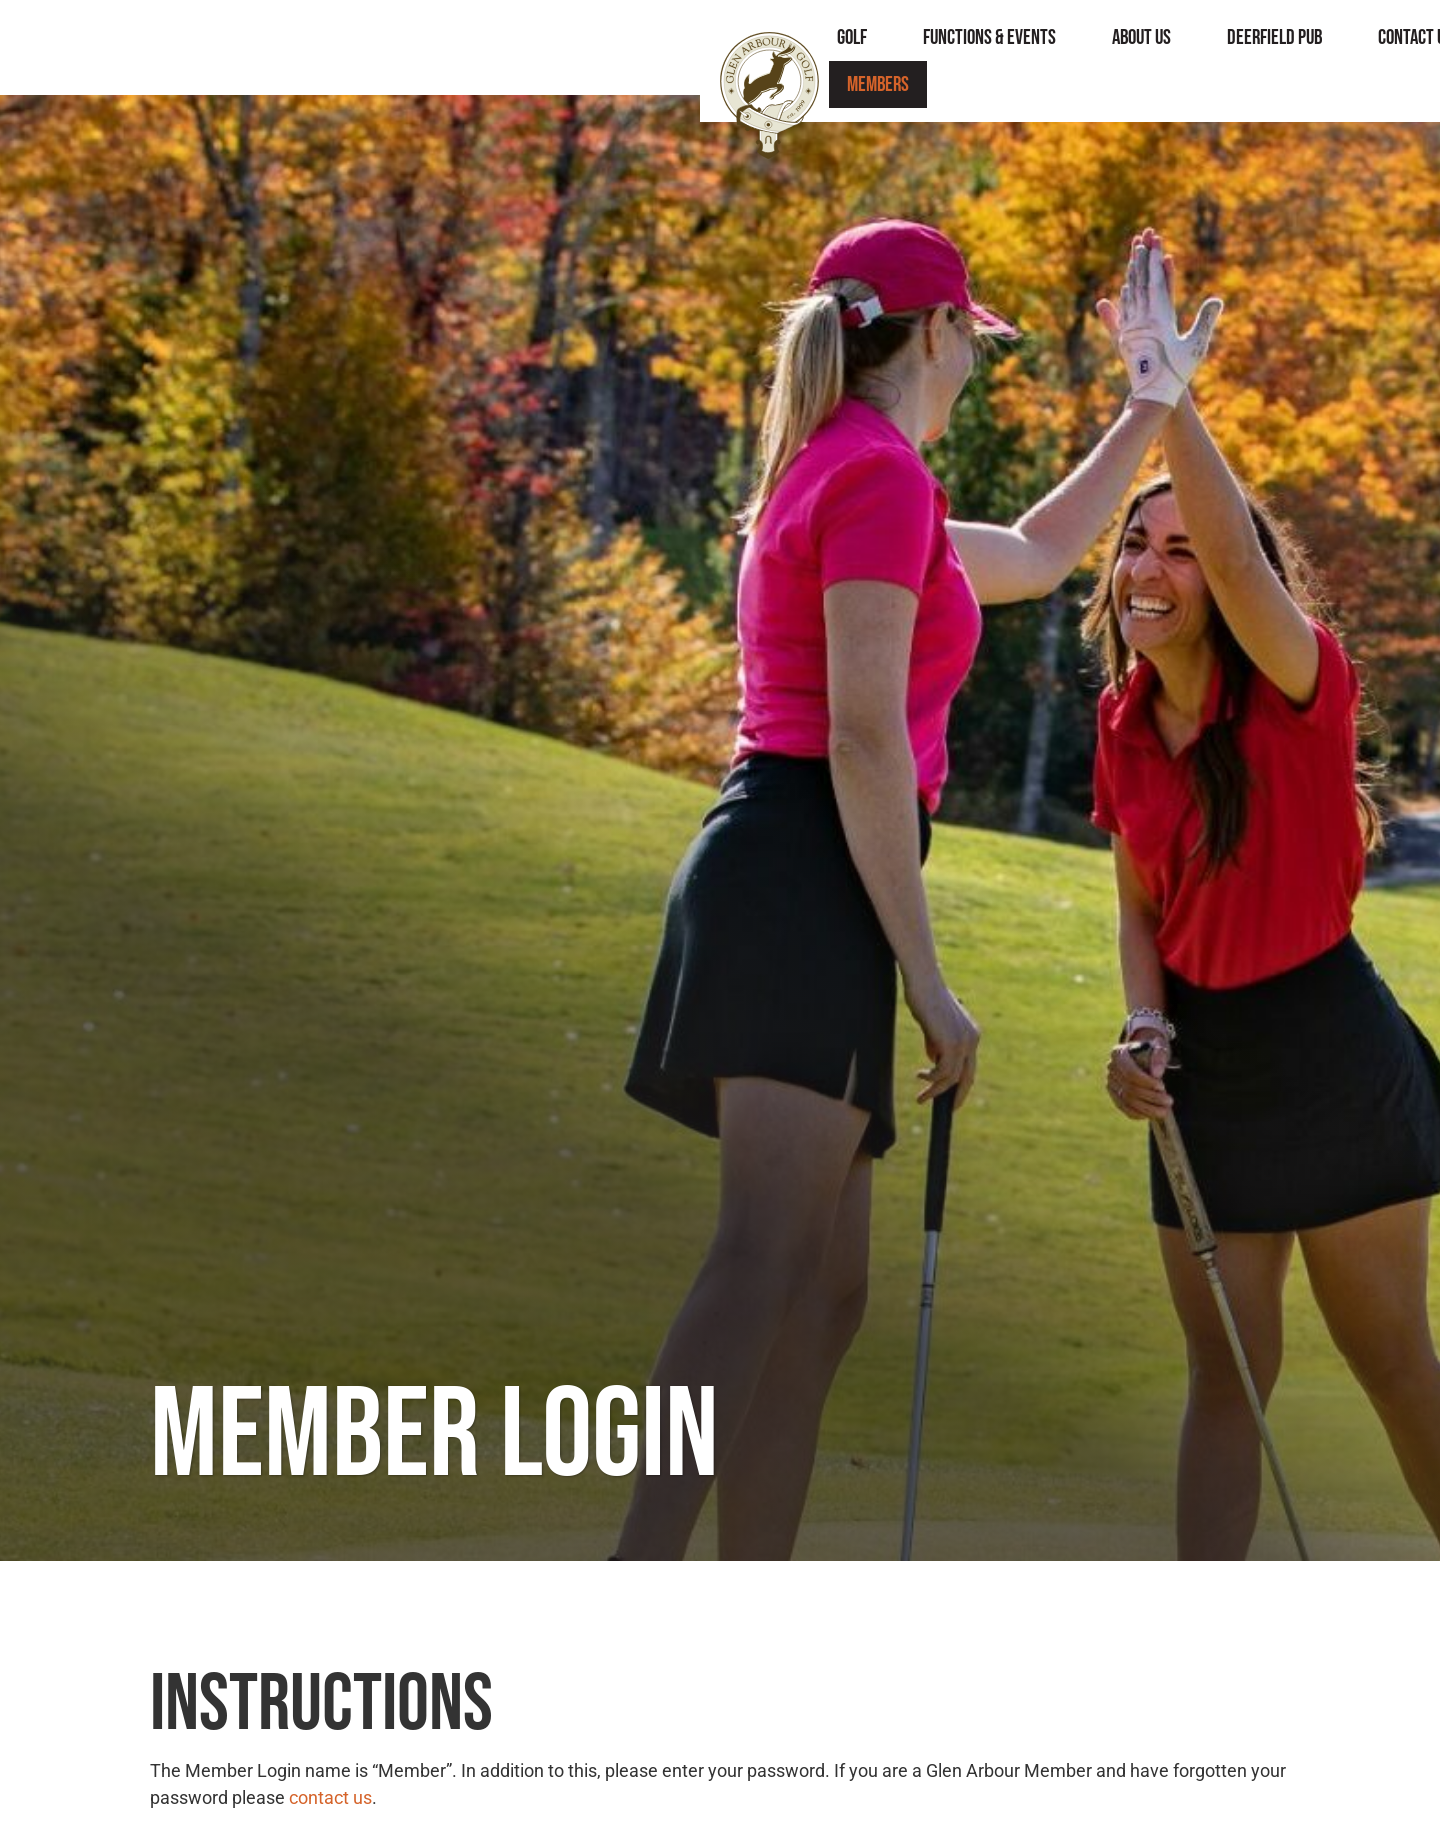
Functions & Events (700, 47)
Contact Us (1126, 47)
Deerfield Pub (985, 47)
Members (1251, 47)
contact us (330, 1797)
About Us (852, 47)
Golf (563, 47)
